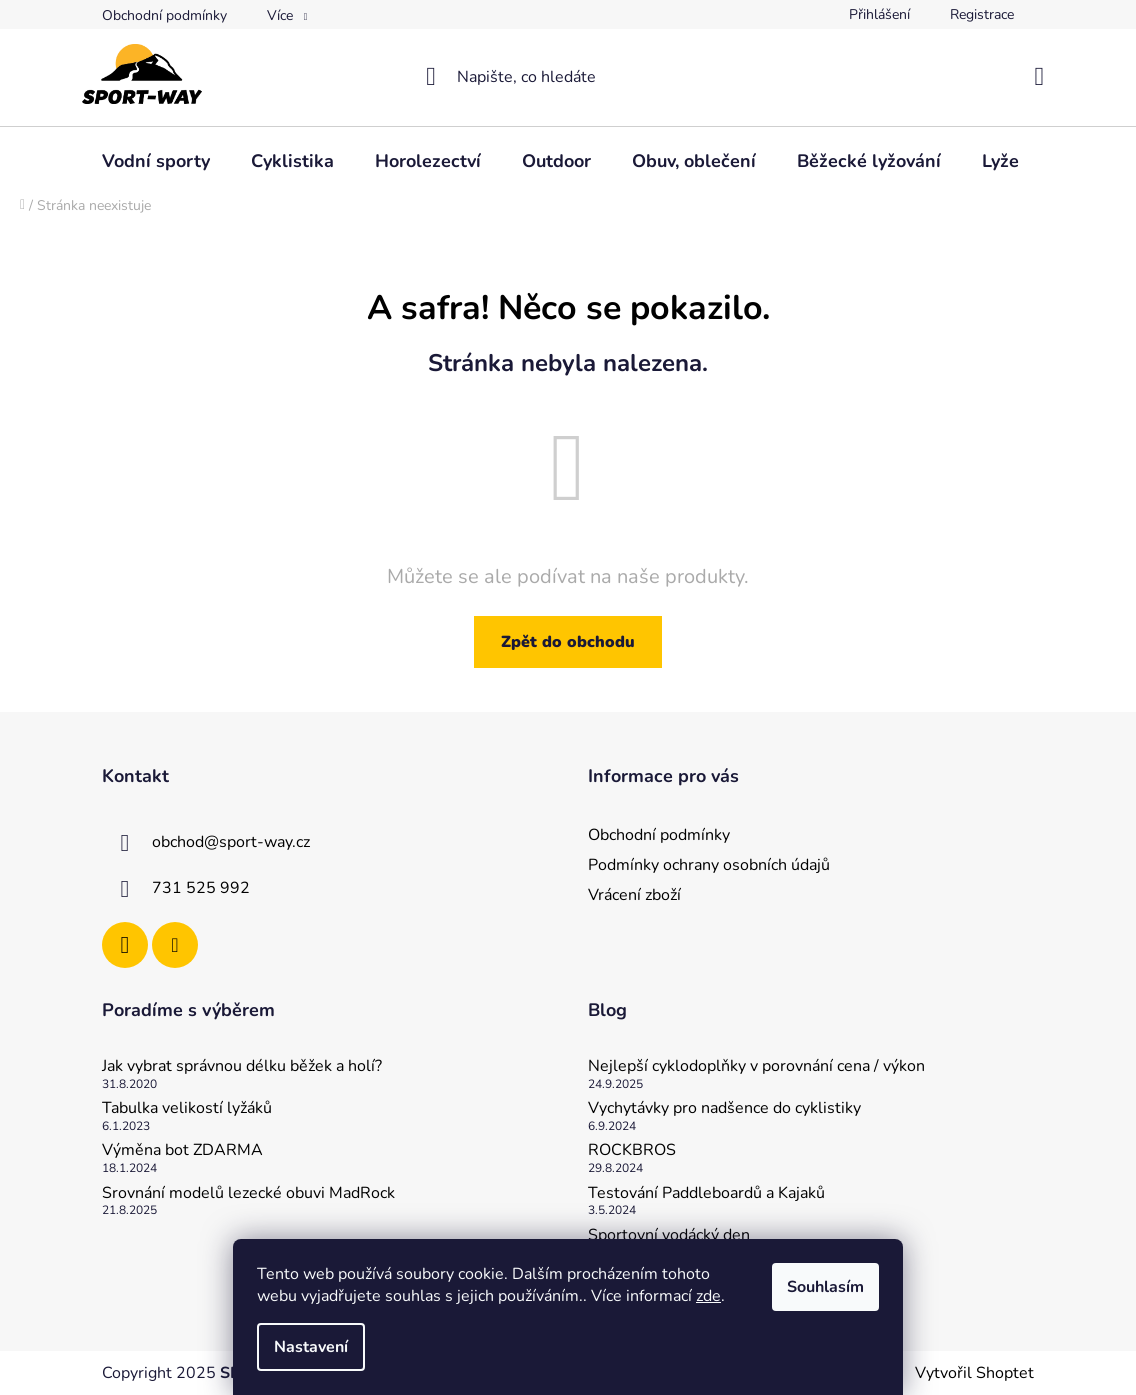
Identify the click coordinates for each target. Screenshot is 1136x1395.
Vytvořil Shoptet (974, 1373)
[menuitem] (156, 161)
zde (708, 1296)
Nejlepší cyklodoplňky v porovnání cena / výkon (756, 1067)
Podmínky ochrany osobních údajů (709, 865)
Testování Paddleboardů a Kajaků (706, 1194)
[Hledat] (568, 77)
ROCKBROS (632, 1151)
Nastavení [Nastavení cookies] (311, 1347)
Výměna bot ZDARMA (182, 1151)
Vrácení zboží (634, 895)
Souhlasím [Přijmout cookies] (825, 1287)
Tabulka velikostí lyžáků (187, 1109)
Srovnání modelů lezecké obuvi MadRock (248, 1194)
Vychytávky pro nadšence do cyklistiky (724, 1109)
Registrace (982, 14)
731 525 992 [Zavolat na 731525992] (201, 888)
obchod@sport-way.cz (231, 842)
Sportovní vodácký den (669, 1236)
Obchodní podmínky (164, 15)
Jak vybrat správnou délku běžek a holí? (242, 1067)
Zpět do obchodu (568, 642)
